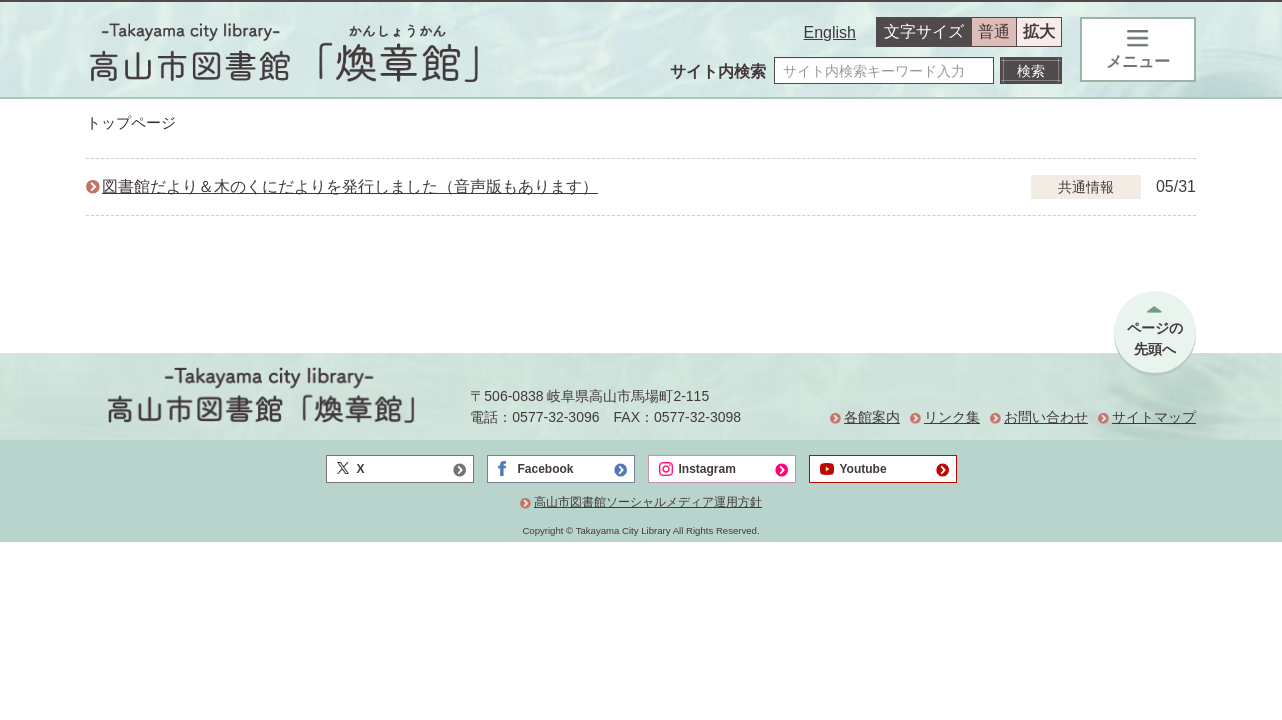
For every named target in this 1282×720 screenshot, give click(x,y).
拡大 (1039, 31)
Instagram (707, 469)
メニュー (1138, 50)
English (830, 32)
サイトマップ (1154, 417)
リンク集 (952, 417)
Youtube (863, 469)
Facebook (546, 469)
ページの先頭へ (1155, 338)
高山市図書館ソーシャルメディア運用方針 (648, 502)
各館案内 (872, 417)
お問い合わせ (1046, 417)
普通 (994, 31)
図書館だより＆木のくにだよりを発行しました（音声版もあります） (350, 186)
